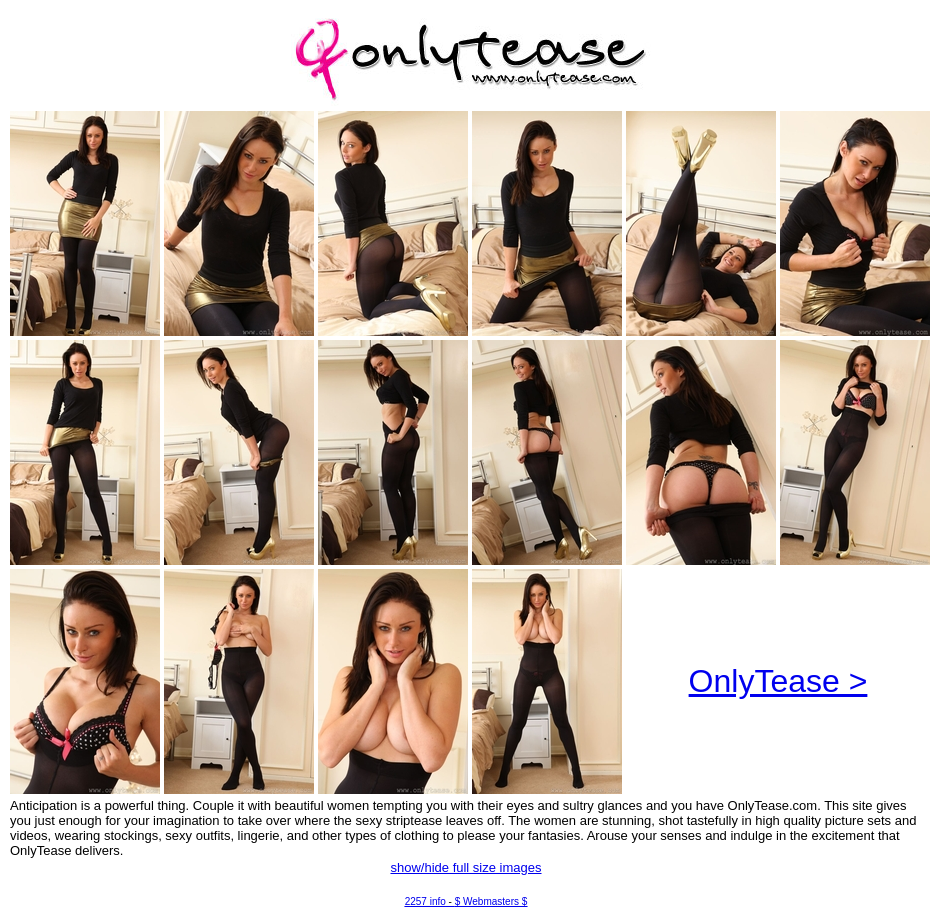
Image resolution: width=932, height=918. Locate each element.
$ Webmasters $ (491, 901)
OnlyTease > (778, 681)
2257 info (425, 901)
